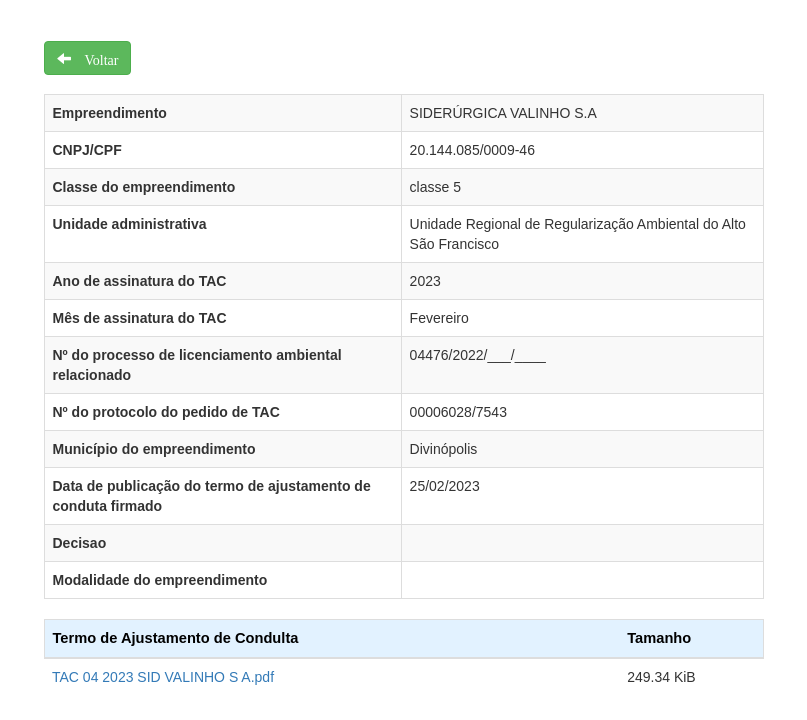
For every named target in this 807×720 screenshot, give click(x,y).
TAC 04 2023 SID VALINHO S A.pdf (163, 677)
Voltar (95, 58)
